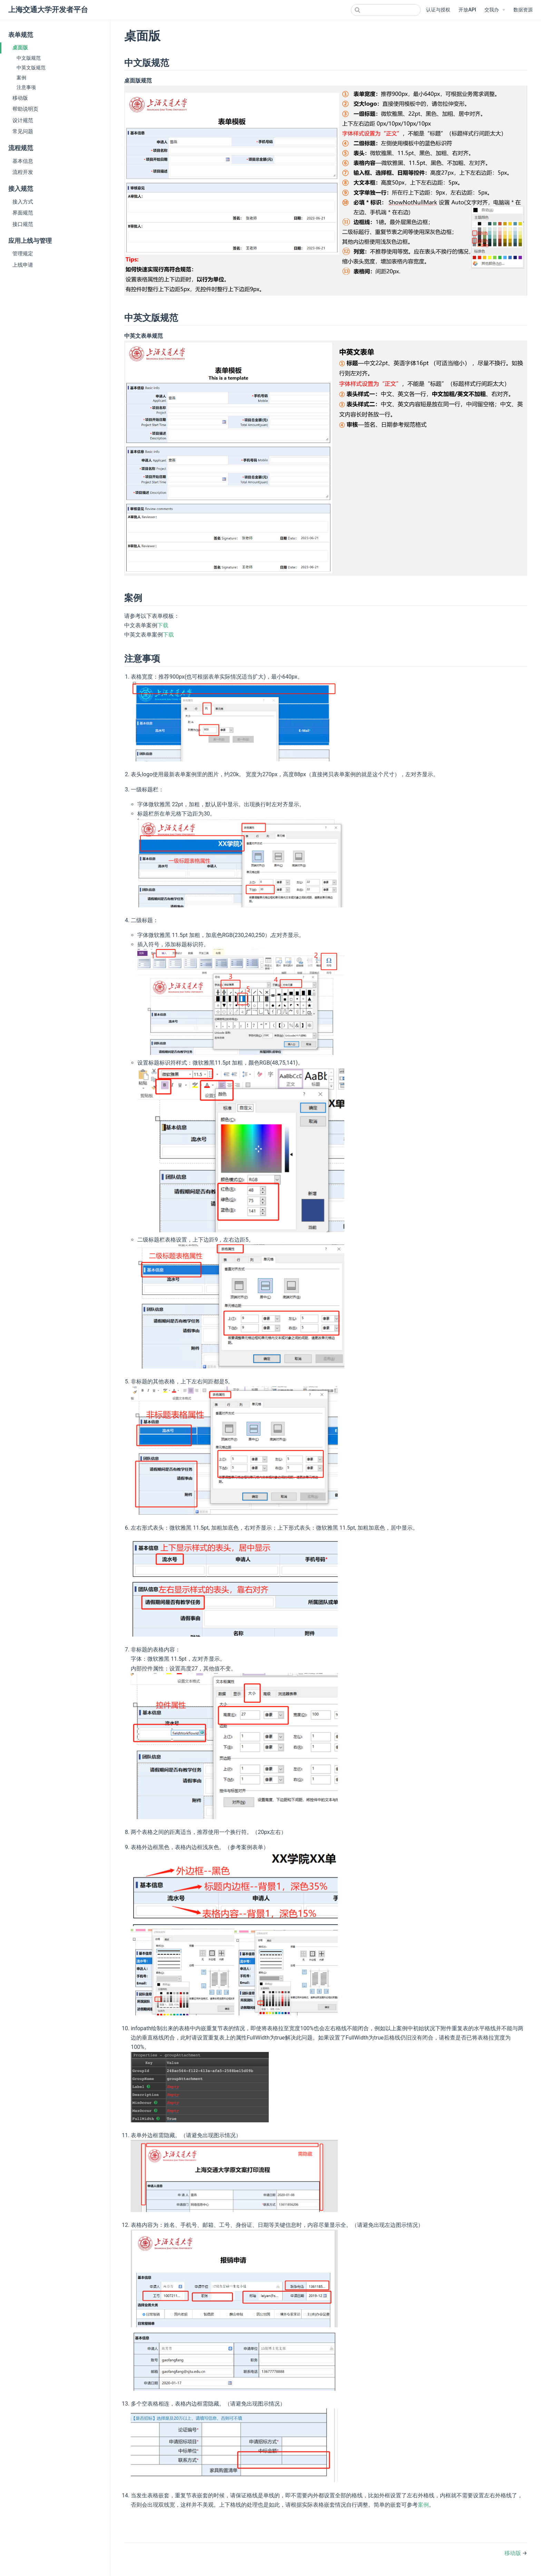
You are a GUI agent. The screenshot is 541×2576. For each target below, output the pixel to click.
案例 (21, 78)
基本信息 (22, 161)
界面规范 (22, 213)
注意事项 (26, 87)
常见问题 (22, 131)
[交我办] (494, 10)
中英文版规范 (31, 68)
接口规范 (22, 224)
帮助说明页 (25, 109)
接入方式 (22, 202)
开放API (467, 10)
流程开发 (22, 172)
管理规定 (22, 253)
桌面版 (20, 48)
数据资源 (523, 10)
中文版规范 (29, 58)
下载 (162, 625)
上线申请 (22, 265)
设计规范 (22, 120)
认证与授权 (438, 10)
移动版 (20, 98)
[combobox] (386, 10)
